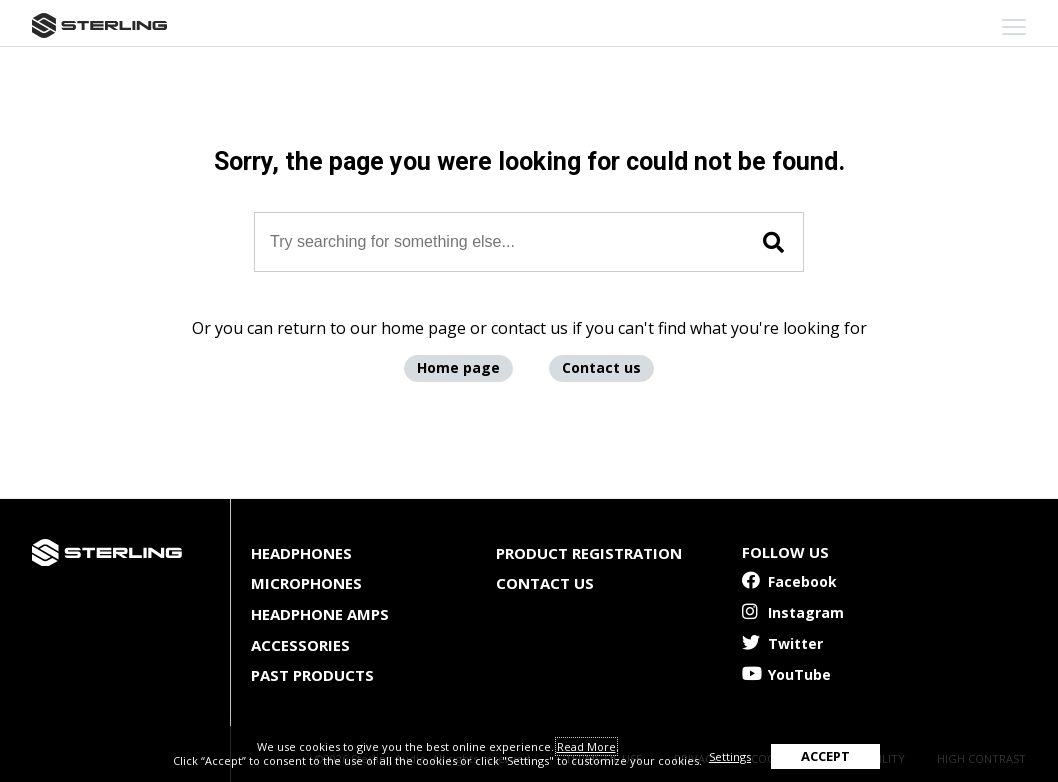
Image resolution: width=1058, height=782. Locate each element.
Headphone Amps (320, 614)
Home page (458, 367)
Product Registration (589, 553)
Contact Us (545, 583)
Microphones (306, 583)
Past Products (312, 675)
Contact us (601, 367)
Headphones (301, 553)
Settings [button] (730, 756)
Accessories (300, 645)
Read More (586, 746)
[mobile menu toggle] (1014, 27)
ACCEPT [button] (825, 756)
